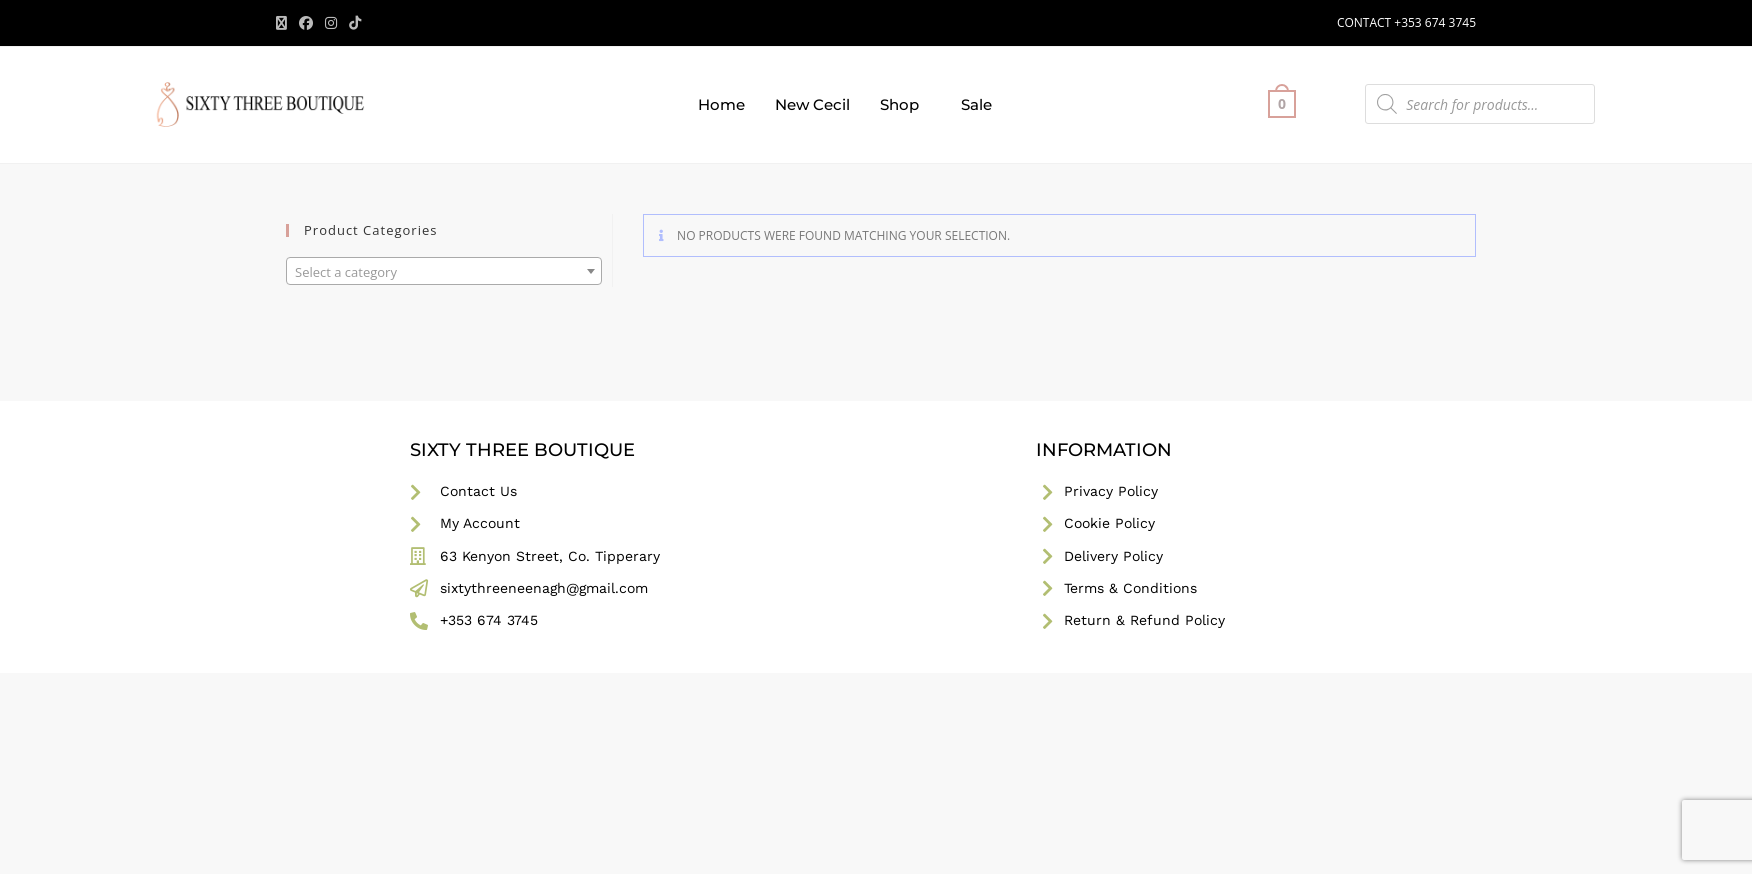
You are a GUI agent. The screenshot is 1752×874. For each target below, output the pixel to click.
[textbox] (444, 272)
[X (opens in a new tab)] (284, 23)
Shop (899, 104)
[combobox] (444, 271)
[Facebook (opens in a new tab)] (306, 23)
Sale (976, 104)
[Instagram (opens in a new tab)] (331, 23)
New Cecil (812, 104)
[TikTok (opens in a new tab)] (355, 23)
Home (721, 104)
